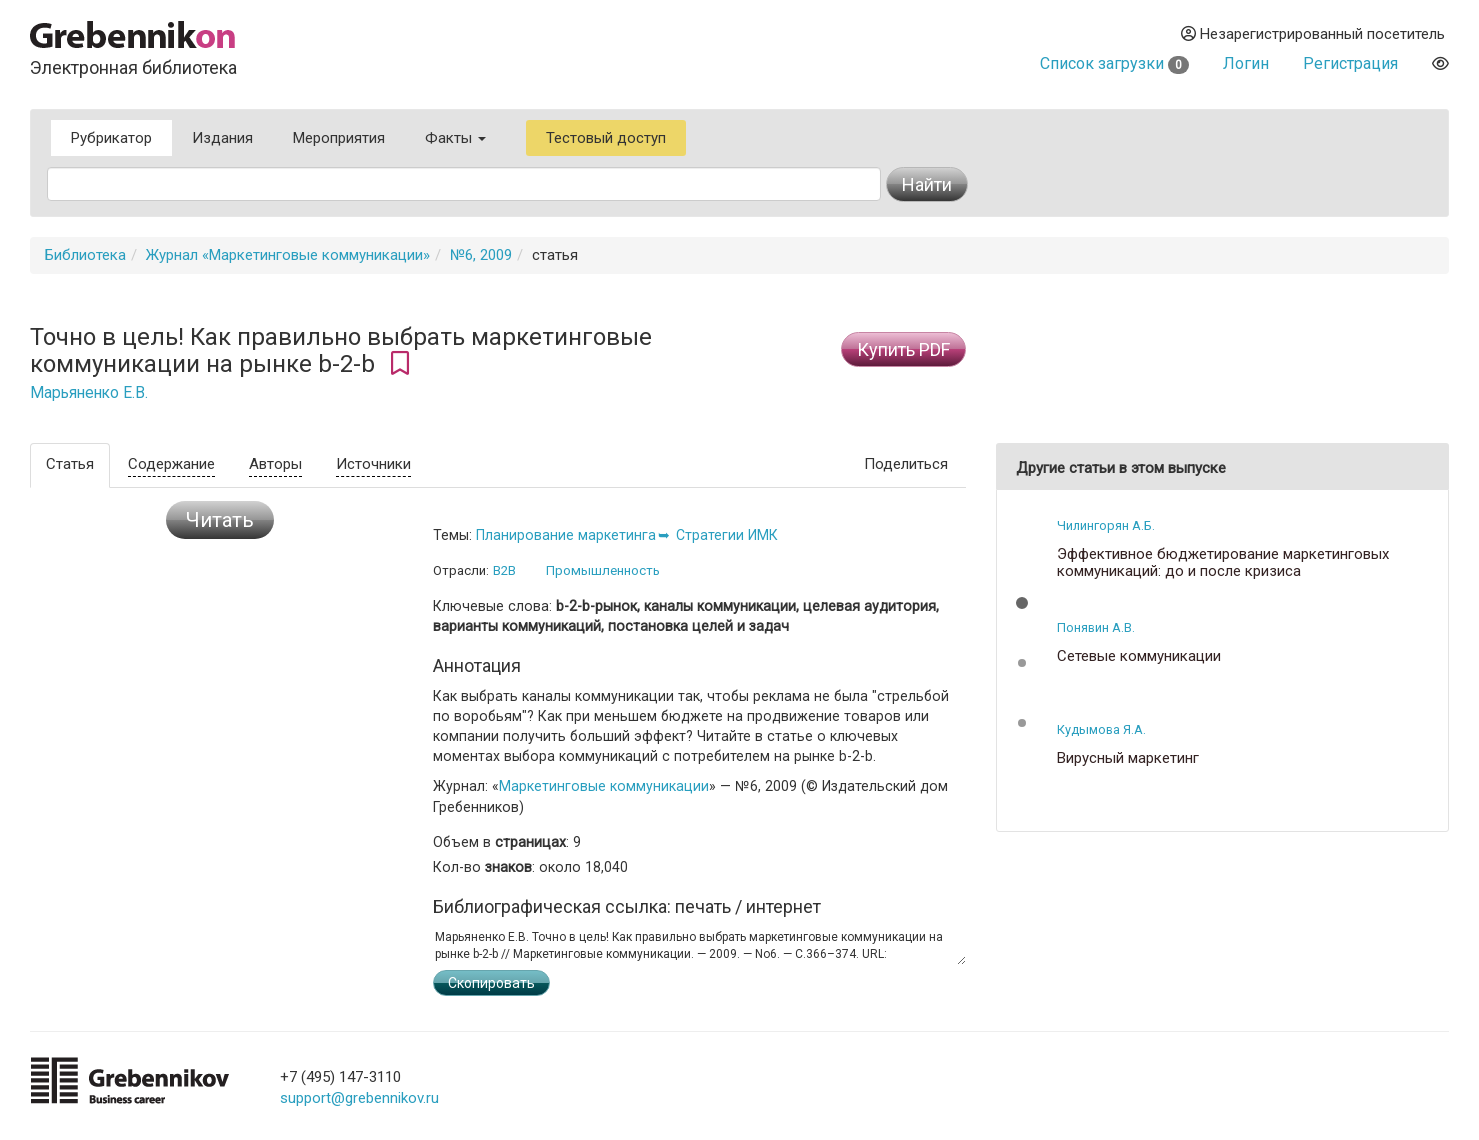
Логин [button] (1246, 63)
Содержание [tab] (171, 464)
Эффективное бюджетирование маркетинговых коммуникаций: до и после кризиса (1223, 562)
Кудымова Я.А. (1101, 729)
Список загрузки (1114, 63)
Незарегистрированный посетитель (1313, 34)
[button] (1022, 603)
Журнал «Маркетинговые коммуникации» (288, 255)
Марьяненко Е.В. (89, 393)
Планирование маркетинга (566, 535)
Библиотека (85, 255)
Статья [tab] (70, 464)
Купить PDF (903, 349)
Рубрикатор (111, 138)
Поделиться (906, 464)
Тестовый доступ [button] (606, 138)
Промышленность (603, 570)
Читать (220, 520)
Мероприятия (339, 138)
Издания (222, 138)
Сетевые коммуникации (1139, 656)
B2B (504, 570)
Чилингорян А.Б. (1106, 525)
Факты (455, 138)
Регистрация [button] (1350, 63)
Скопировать (491, 983)
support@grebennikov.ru (359, 1098)
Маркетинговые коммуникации (604, 786)
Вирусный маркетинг (1128, 758)
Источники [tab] (373, 464)
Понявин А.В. (1096, 627)
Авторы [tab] (275, 464)
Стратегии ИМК (727, 535)
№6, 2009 (481, 255)
